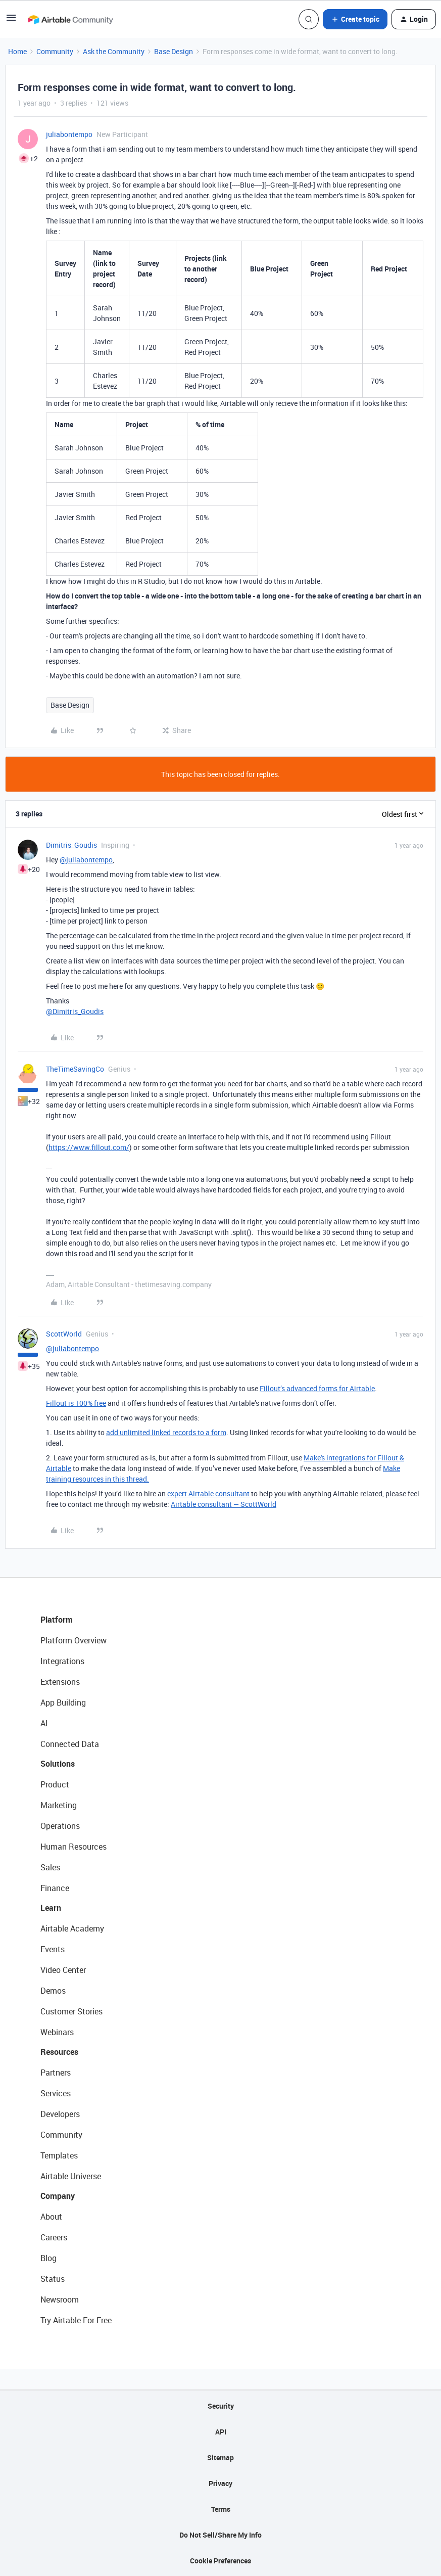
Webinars (57, 2032)
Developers (60, 2114)
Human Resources (73, 1846)
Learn (50, 1907)
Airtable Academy (72, 1928)
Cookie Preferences (220, 2560)
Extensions (60, 1681)
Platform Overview (73, 1640)
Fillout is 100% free (76, 1403)
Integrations (62, 1661)
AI (44, 1723)
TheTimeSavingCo (75, 1069)
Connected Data (69, 1744)
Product (54, 1784)
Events (52, 1949)
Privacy (220, 2483)
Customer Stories (71, 2011)
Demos (53, 1990)
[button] (11, 21)
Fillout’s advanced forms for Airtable (317, 1388)
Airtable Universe (70, 2176)
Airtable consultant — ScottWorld (223, 1504)
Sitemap (220, 2457)
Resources (59, 2051)
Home (17, 51)
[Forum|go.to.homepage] (70, 19)
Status (52, 2278)
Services (55, 2093)
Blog (48, 2258)
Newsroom (59, 2299)
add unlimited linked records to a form (166, 1432)
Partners (55, 2072)
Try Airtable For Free (76, 2320)
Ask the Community (113, 51)
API (220, 2431)
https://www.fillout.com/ (88, 1147)
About (51, 2216)
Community (54, 51)
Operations (60, 1825)
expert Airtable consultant (208, 1493)
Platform (56, 1619)
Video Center (63, 1969)
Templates (59, 2155)
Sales (50, 1867)
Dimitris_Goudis (71, 845)
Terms (220, 2509)
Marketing (58, 1805)
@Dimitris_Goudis (75, 1011)
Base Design (173, 51)
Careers (53, 2237)
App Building (63, 1702)
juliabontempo (69, 134)
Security (221, 2406)
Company (57, 2195)
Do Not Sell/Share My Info (220, 2535)
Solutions (57, 1763)
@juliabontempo (86, 859)
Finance (54, 1888)
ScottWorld (64, 1334)
